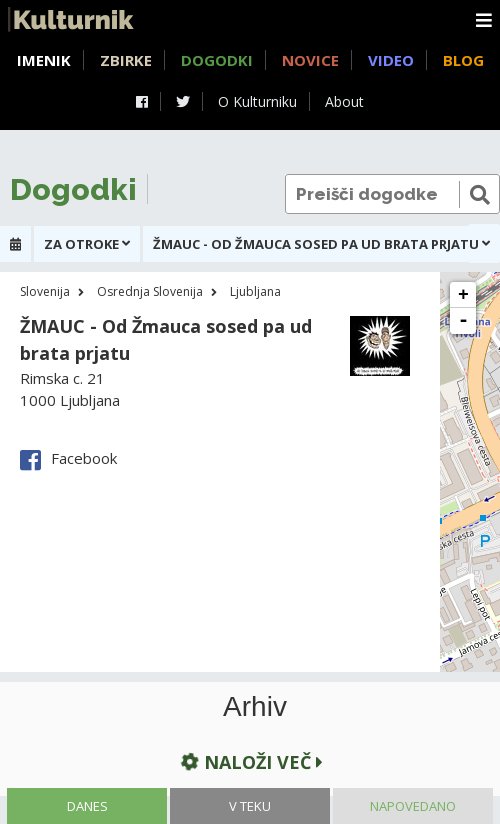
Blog (463, 60)
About (344, 101)
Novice (310, 60)
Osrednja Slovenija (150, 291)
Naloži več (250, 762)
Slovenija (45, 291)
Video (391, 60)
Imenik (44, 60)
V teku (250, 806)
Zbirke (126, 60)
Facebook (68, 458)
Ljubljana (255, 291)
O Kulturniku (257, 101)
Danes (87, 806)
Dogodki (217, 60)
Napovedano (413, 806)
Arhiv (255, 707)
